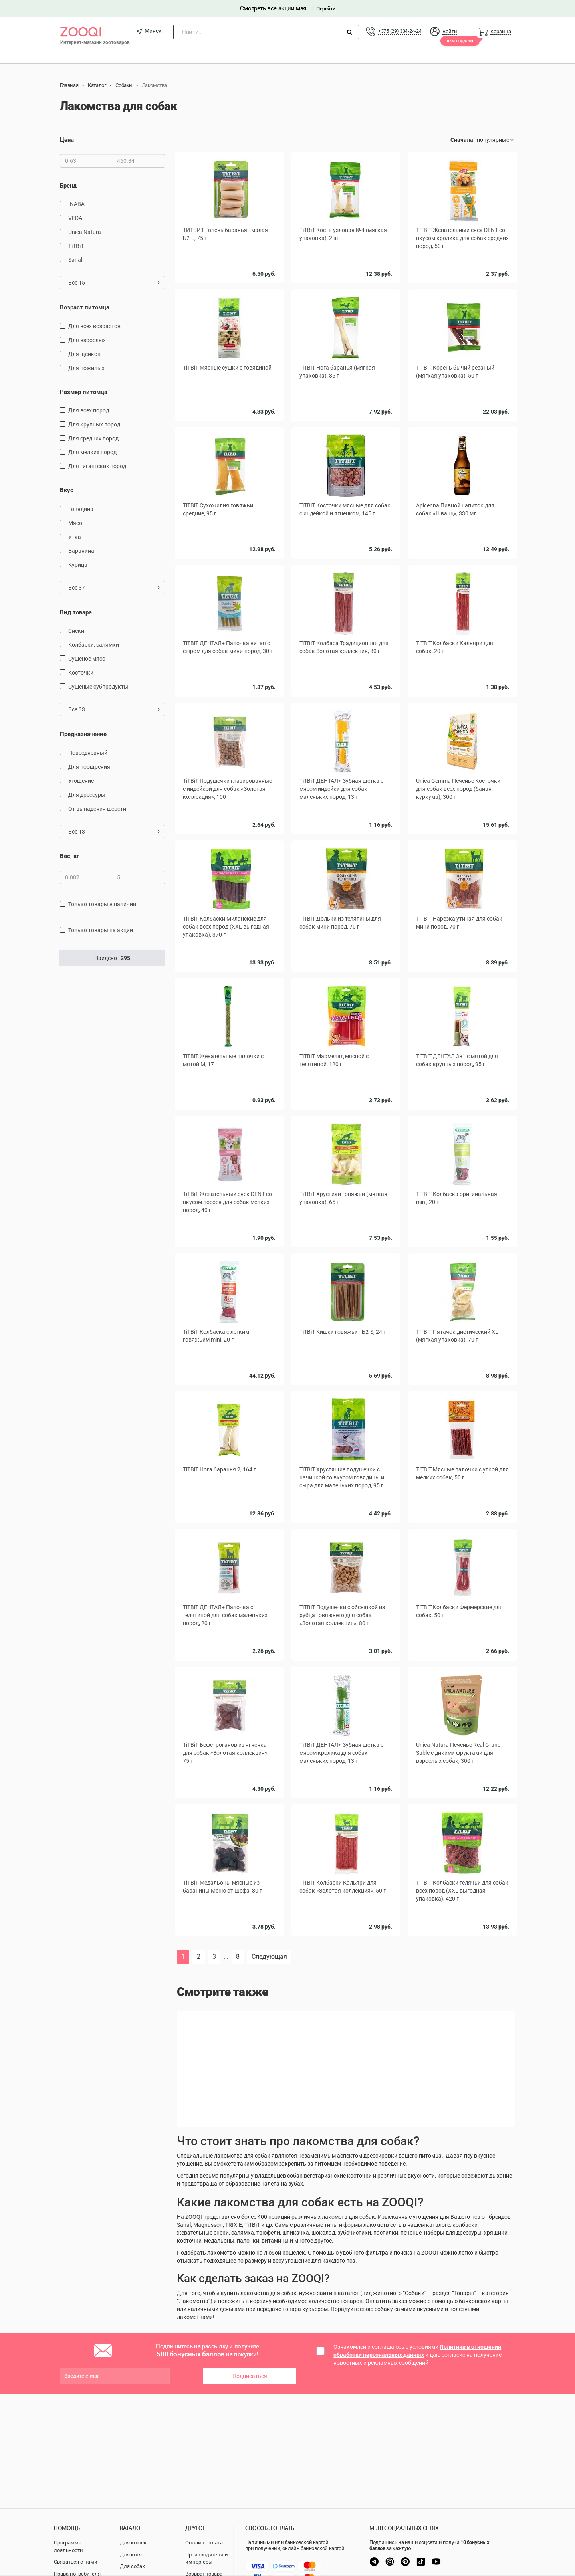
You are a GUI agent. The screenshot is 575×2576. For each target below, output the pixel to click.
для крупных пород (94, 424)
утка (74, 537)
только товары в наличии (102, 904)
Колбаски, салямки (93, 645)
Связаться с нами (75, 2562)
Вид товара (76, 612)
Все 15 (114, 283)
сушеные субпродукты (98, 686)
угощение (81, 781)
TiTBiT (76, 246)
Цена (67, 139)
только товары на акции (100, 930)
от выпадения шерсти (97, 809)
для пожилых (86, 368)
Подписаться (249, 2376)
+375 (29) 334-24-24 (399, 31)
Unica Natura (84, 232)
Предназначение (83, 734)
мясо (75, 523)
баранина (81, 551)
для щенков (84, 354)
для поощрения (89, 767)
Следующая (269, 1956)
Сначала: (462, 140)
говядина (80, 509)
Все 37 (114, 588)
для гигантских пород (97, 466)
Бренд (68, 185)
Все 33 (114, 709)
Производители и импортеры (206, 2558)
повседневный (87, 753)
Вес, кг (69, 856)
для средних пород (93, 438)
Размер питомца (83, 392)
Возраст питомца (84, 307)
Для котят (132, 2555)
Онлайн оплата (204, 2543)
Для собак (132, 2566)
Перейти (325, 9)
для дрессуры (86, 795)
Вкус (66, 490)
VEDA (75, 218)
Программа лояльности (68, 2546)
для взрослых (87, 340)
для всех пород (88, 410)
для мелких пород (92, 452)
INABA (76, 204)
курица (77, 565)
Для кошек (133, 2543)
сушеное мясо (86, 658)
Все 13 (114, 832)
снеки (76, 631)
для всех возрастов (94, 326)
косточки (80, 672)
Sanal (75, 260)
